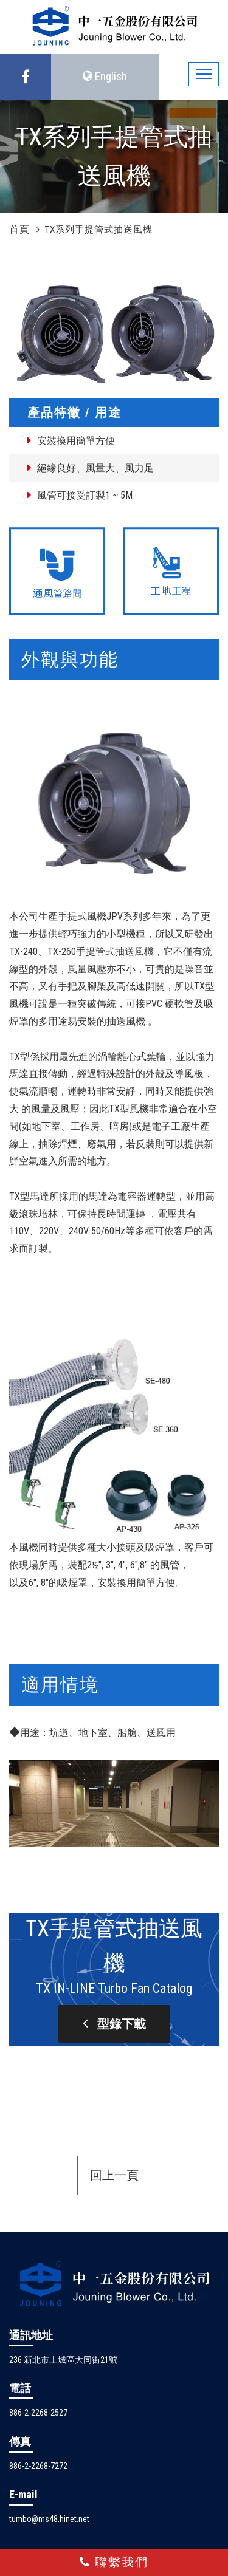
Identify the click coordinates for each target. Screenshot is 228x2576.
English (105, 76)
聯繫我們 (114, 2562)
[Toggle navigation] (203, 74)
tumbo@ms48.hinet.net (49, 2519)
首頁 (19, 229)
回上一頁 (114, 2175)
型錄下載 (114, 2023)
